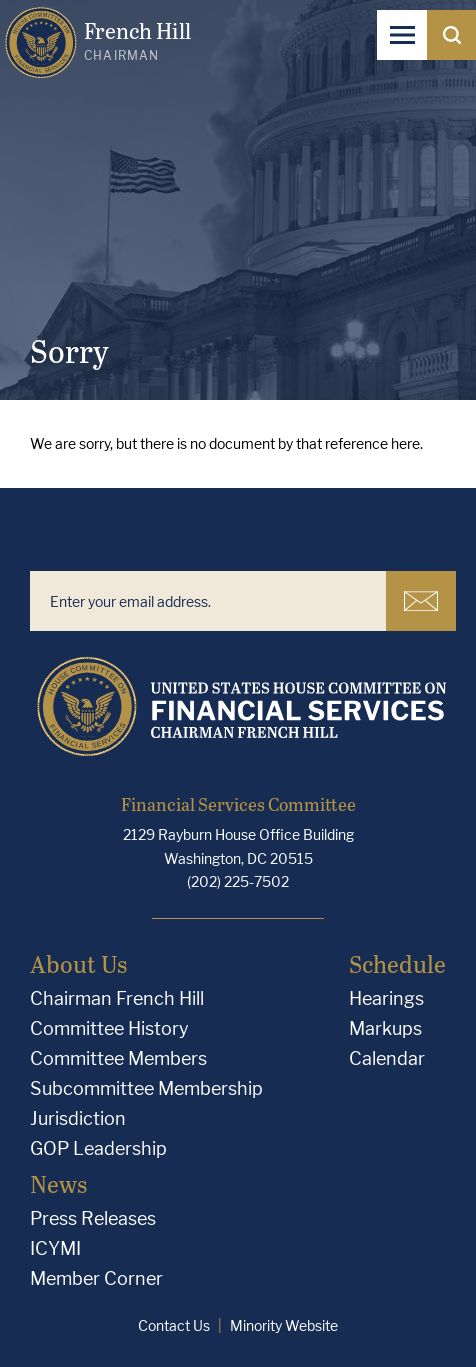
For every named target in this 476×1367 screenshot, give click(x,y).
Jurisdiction (78, 1118)
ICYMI (55, 1248)
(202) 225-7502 (238, 881)
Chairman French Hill (117, 998)
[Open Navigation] (402, 35)
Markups (385, 1028)
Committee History (109, 1028)
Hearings (386, 998)
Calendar (387, 1058)
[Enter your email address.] (208, 601)
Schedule (397, 963)
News (58, 1183)
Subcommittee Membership (146, 1088)
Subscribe (421, 601)
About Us (78, 963)
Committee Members (118, 1058)
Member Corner (96, 1278)
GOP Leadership (98, 1148)
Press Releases (93, 1218)
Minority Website (284, 1325)
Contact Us (174, 1325)
